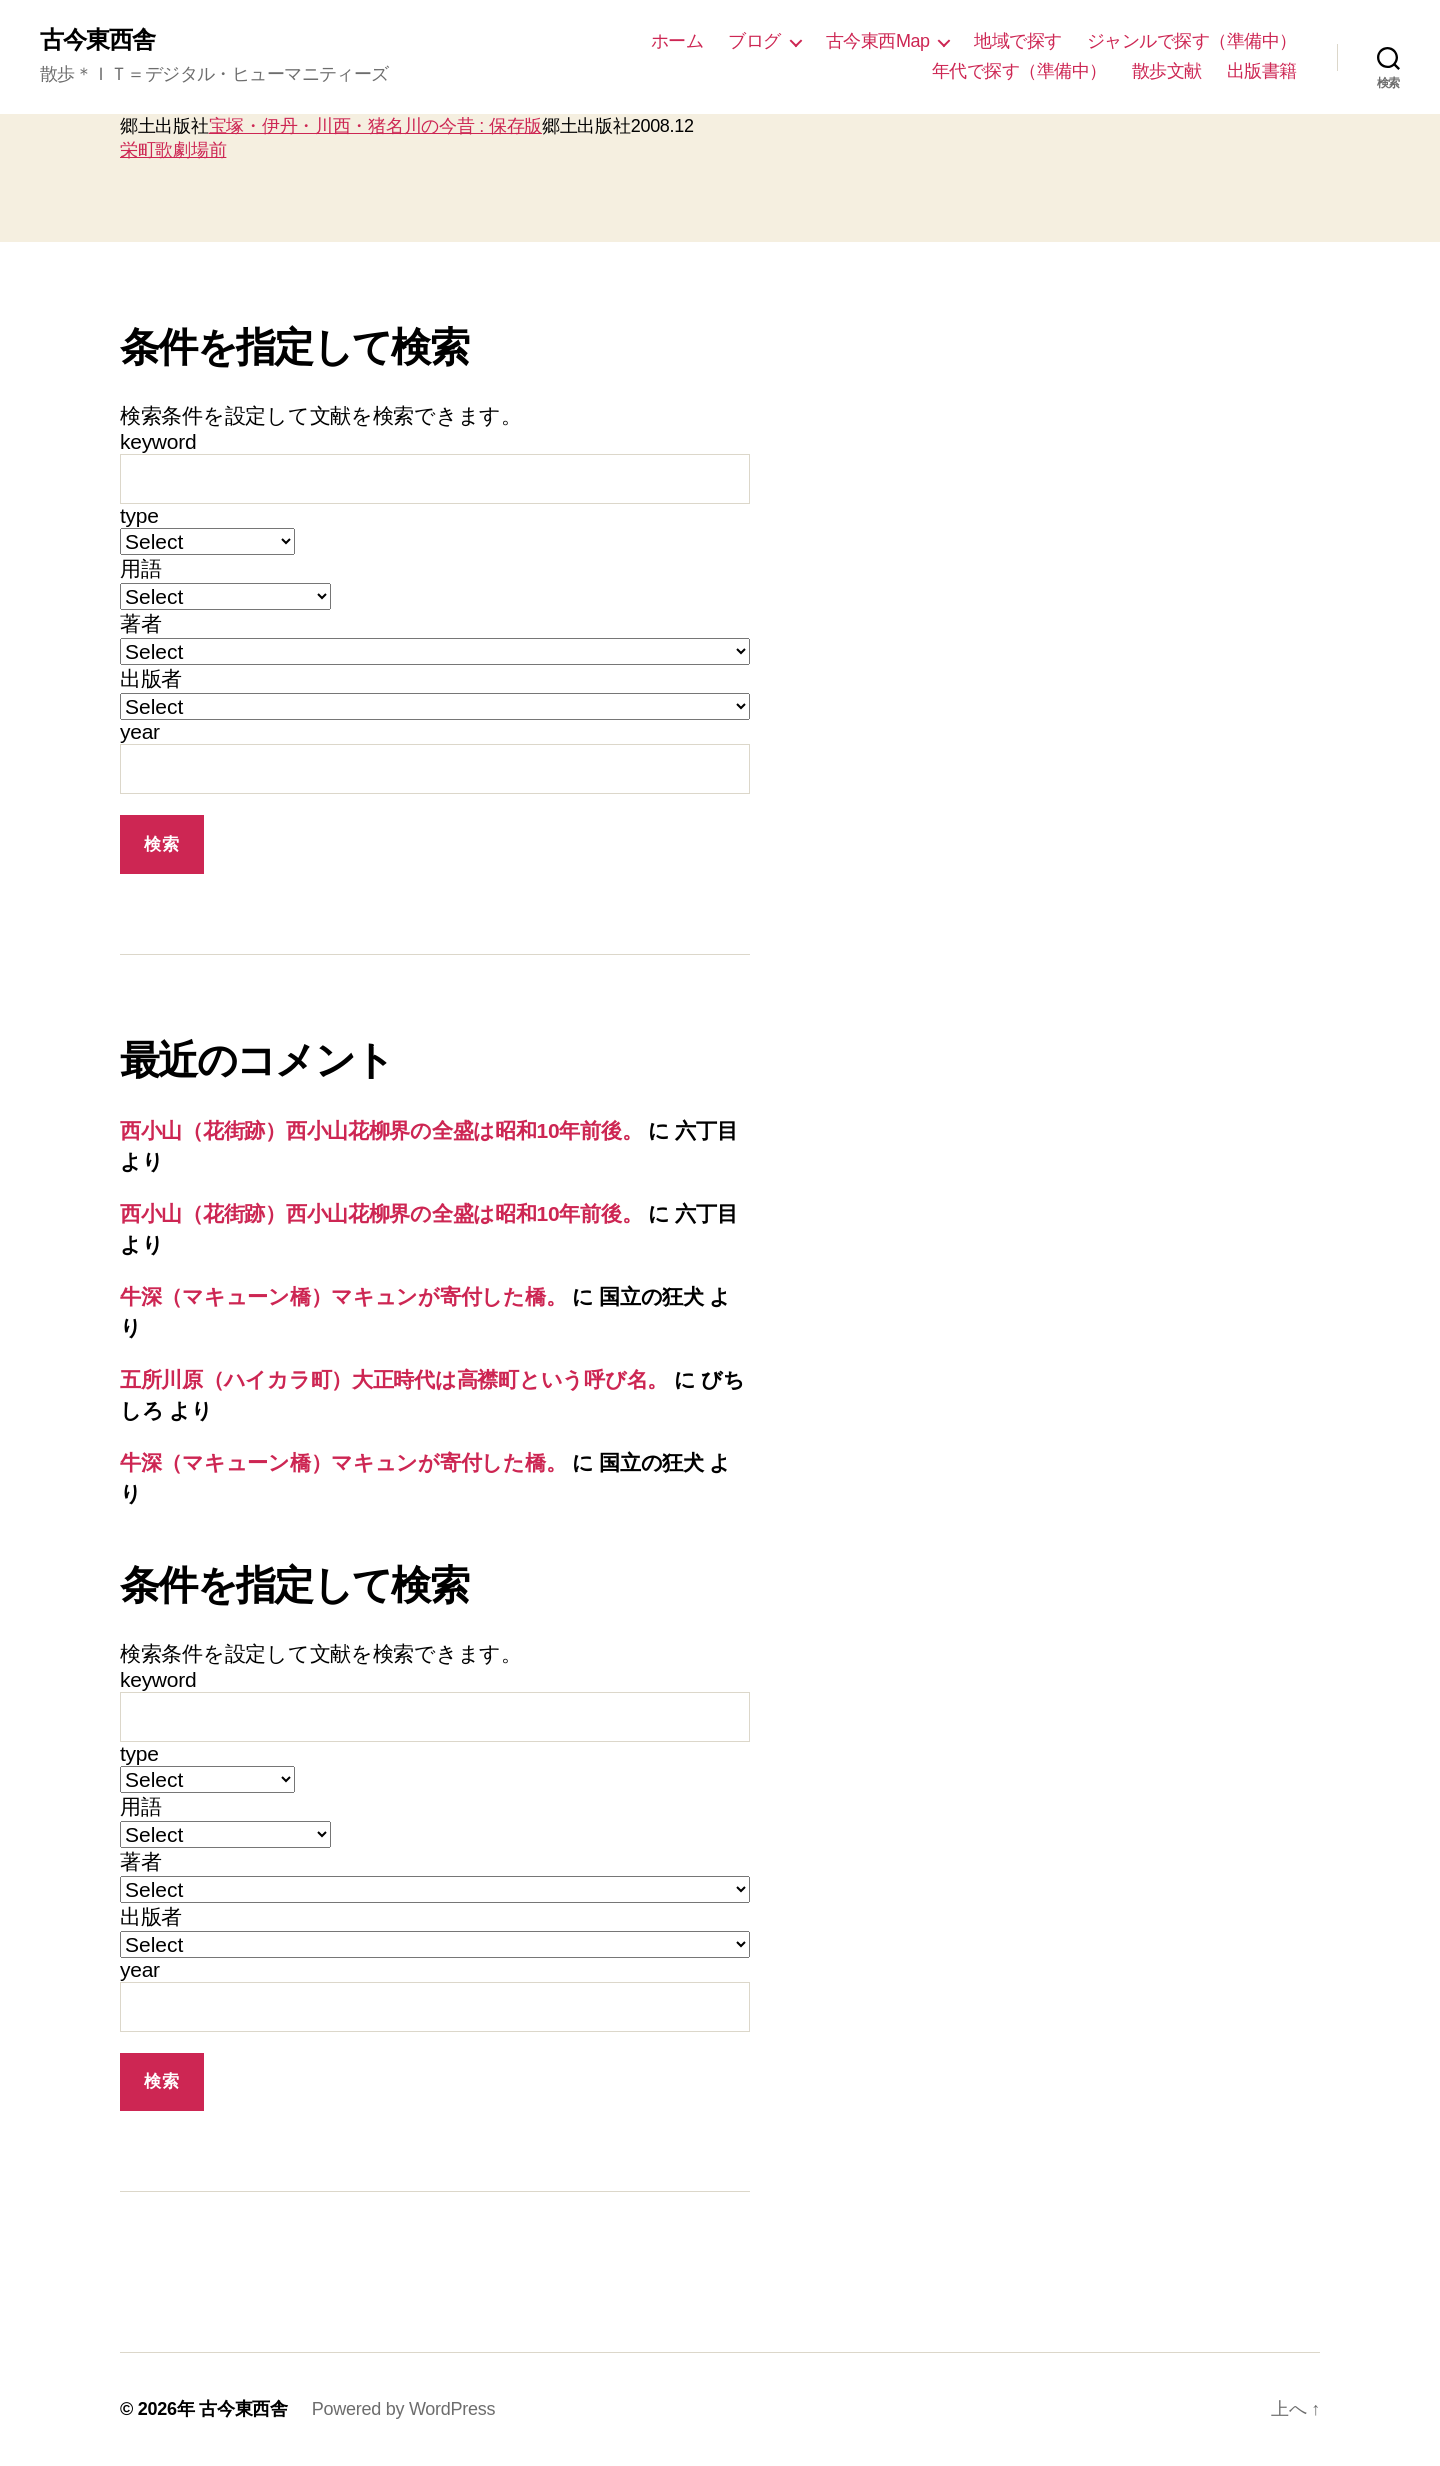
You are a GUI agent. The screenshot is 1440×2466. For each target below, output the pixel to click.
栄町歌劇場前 (173, 150)
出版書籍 (1262, 71)
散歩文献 (1167, 71)
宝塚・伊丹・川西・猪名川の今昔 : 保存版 (375, 126)
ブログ (754, 41)
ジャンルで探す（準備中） (1192, 41)
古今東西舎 (97, 40)
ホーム (677, 41)
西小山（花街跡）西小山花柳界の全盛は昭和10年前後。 (381, 1130)
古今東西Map (878, 41)
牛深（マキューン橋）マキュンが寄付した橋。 (343, 1296)
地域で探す (1018, 41)
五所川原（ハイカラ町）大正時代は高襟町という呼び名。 (394, 1379)
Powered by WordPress (403, 2409)
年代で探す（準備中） (1019, 71)
